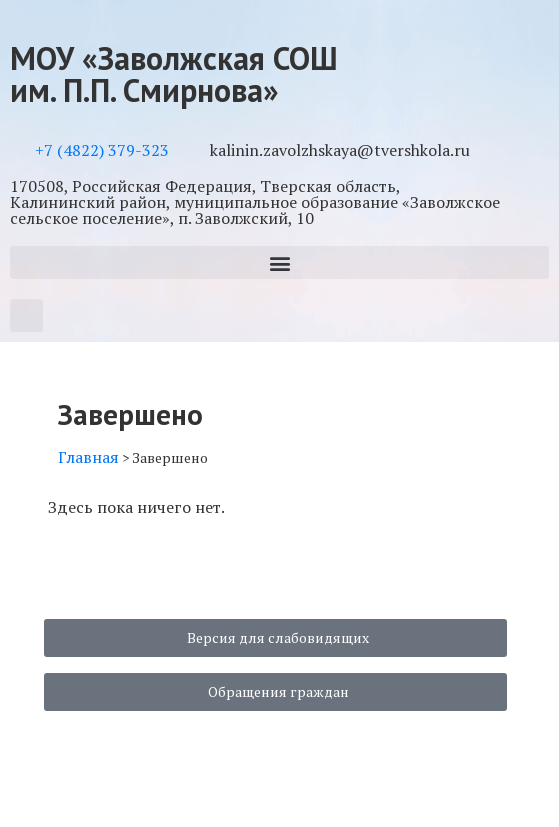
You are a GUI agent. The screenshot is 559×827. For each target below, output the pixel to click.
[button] (279, 262)
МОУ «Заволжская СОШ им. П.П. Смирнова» (174, 74)
